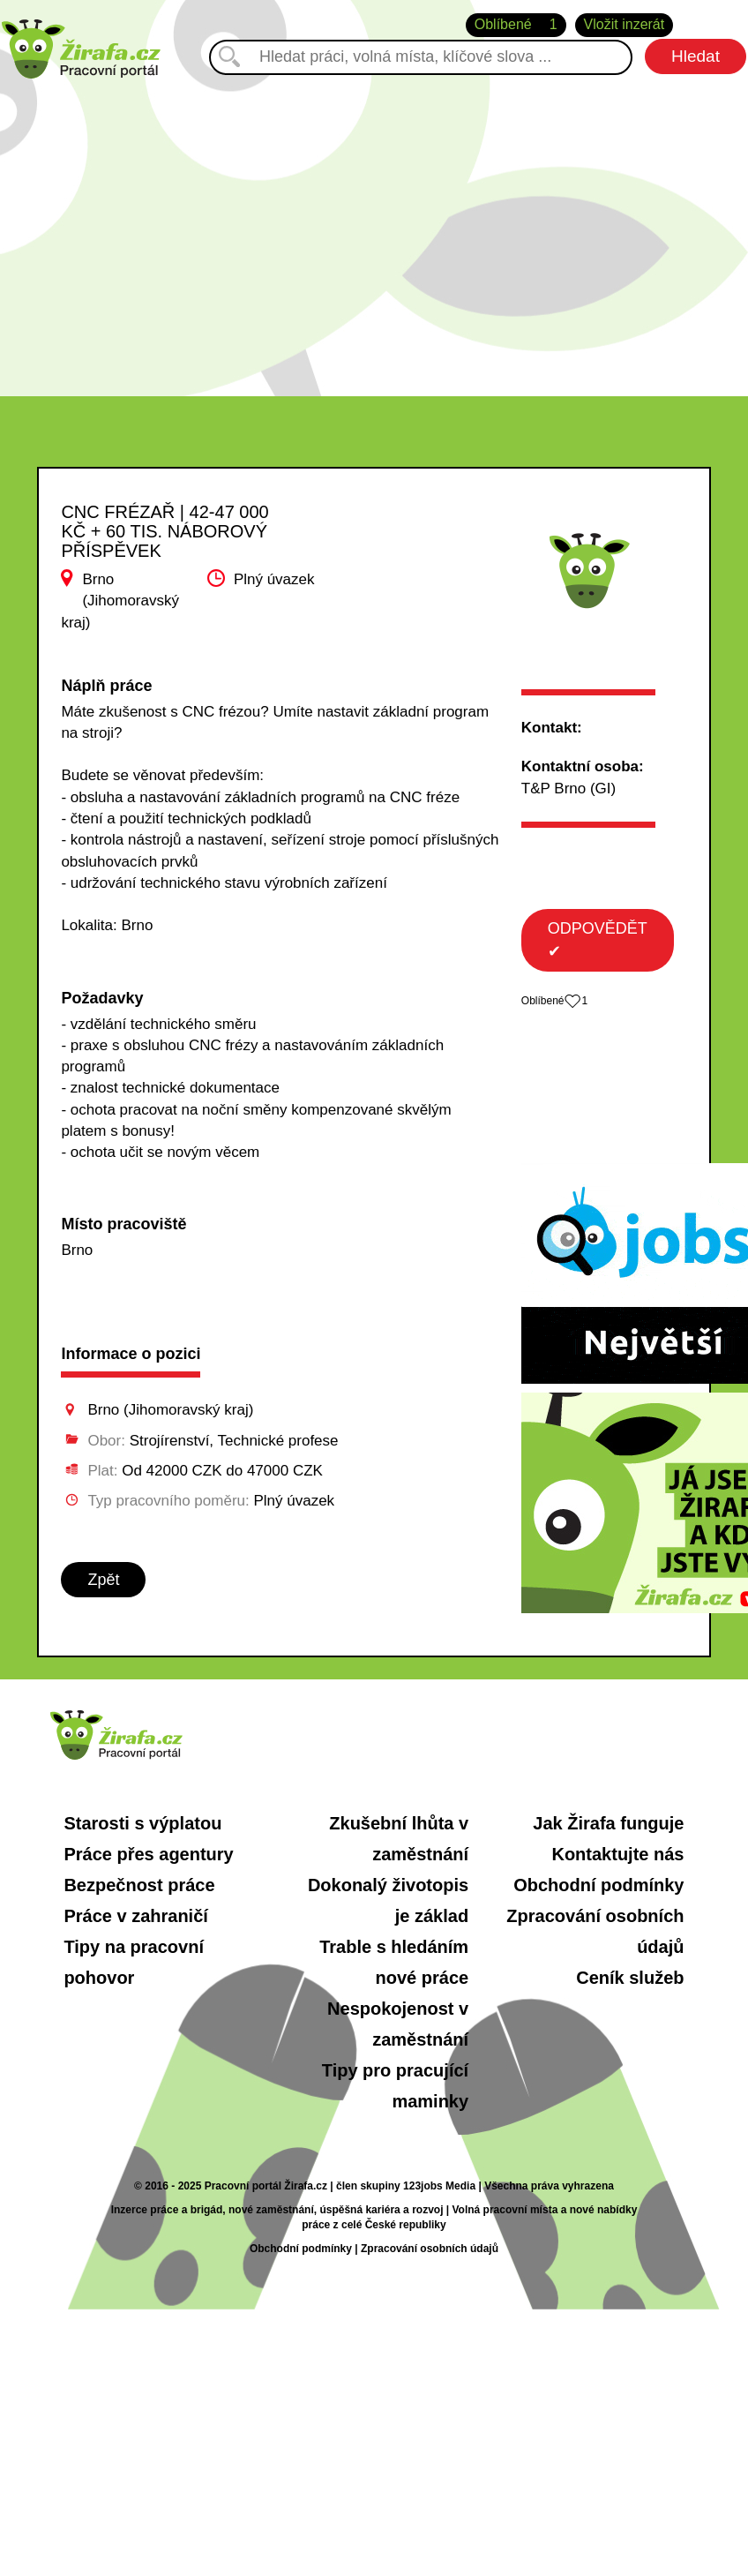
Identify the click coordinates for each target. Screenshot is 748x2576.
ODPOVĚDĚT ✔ (597, 940)
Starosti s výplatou (142, 1823)
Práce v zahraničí (135, 1916)
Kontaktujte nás (617, 1854)
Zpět (103, 1579)
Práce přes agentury (148, 1854)
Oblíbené (516, 25)
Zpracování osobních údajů (429, 2248)
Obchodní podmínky (598, 1885)
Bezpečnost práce (139, 1885)
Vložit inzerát (624, 24)
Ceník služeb (630, 1977)
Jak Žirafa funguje (608, 1823)
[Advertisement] (374, 228)
